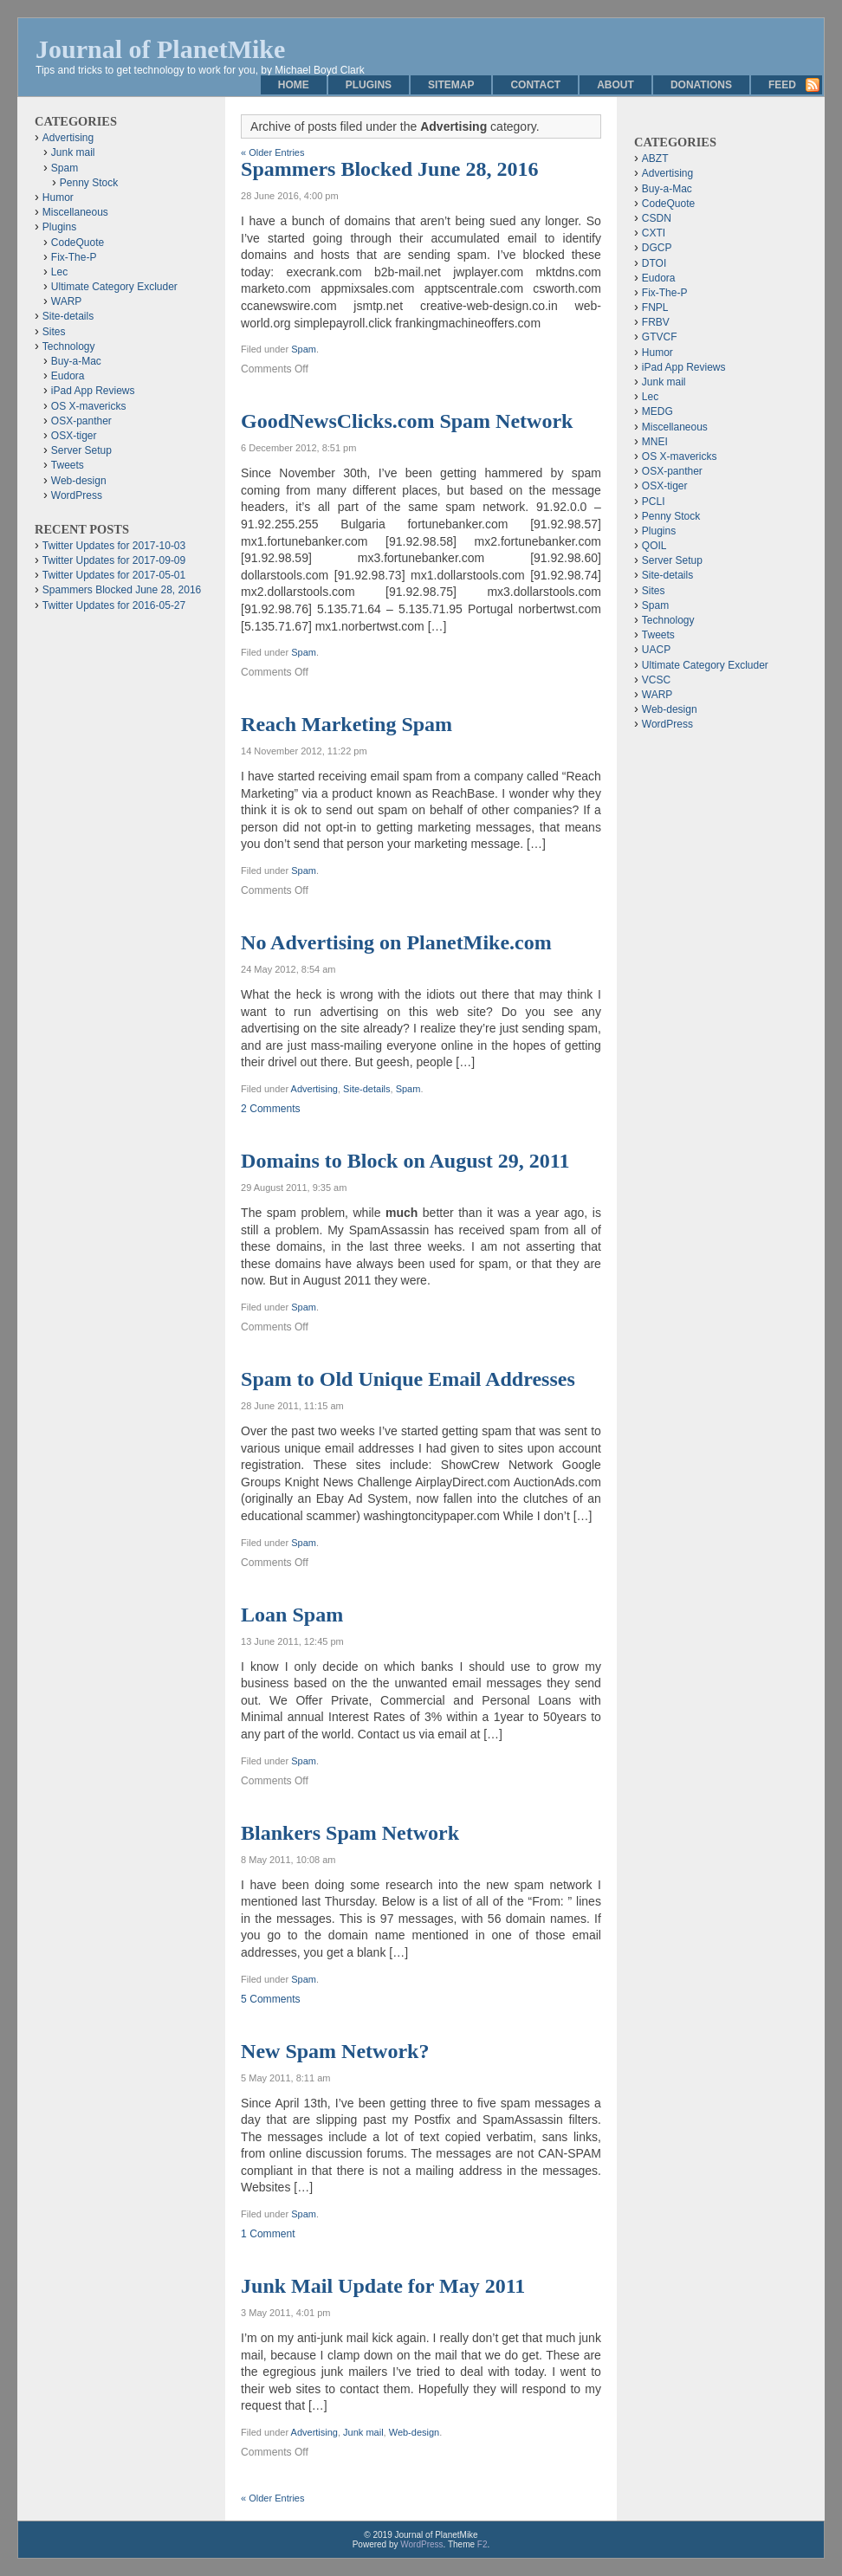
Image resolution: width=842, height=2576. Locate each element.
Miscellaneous (75, 212)
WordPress (76, 495)
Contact (535, 85)
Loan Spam (292, 1614)
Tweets (67, 465)
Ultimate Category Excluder (114, 287)
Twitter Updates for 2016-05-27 (113, 605)
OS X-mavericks (88, 406)
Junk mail (363, 2432)
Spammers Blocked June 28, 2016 (389, 169)
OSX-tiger (74, 436)
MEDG (657, 411)
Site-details (366, 1089)
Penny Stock (89, 183)
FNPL (655, 307)
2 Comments (271, 1109)
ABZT (655, 158)
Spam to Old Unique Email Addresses (408, 1379)
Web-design (414, 2432)
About (615, 85)
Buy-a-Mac (76, 361)
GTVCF (659, 337)
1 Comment (268, 2234)
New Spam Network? (335, 2051)
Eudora (68, 376)
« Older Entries (272, 152)
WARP (66, 301)
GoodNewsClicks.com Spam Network (407, 421)
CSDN (656, 218)
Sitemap (451, 85)
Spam (303, 349)
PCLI (653, 501)
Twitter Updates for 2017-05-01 (113, 575)
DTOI (654, 263)
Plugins (369, 85)
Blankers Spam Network (350, 1833)
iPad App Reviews (93, 391)
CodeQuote (77, 242)
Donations (701, 85)
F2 (482, 2544)
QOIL (654, 546)
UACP (656, 650)
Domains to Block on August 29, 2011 (405, 1160)
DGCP (657, 248)
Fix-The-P (74, 257)
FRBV (656, 322)
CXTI (653, 233)
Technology (68, 346)
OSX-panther (81, 421)
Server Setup (81, 450)
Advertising (314, 1089)
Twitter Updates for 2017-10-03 (113, 546)
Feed (782, 85)
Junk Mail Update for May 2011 (383, 2286)
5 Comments (271, 1999)
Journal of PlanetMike (160, 49)
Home (293, 85)
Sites (54, 332)
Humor (58, 197)
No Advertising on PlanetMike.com (396, 942)
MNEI (655, 442)
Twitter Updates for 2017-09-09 (113, 560)
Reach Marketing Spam (346, 724)
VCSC (656, 680)
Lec (59, 272)
